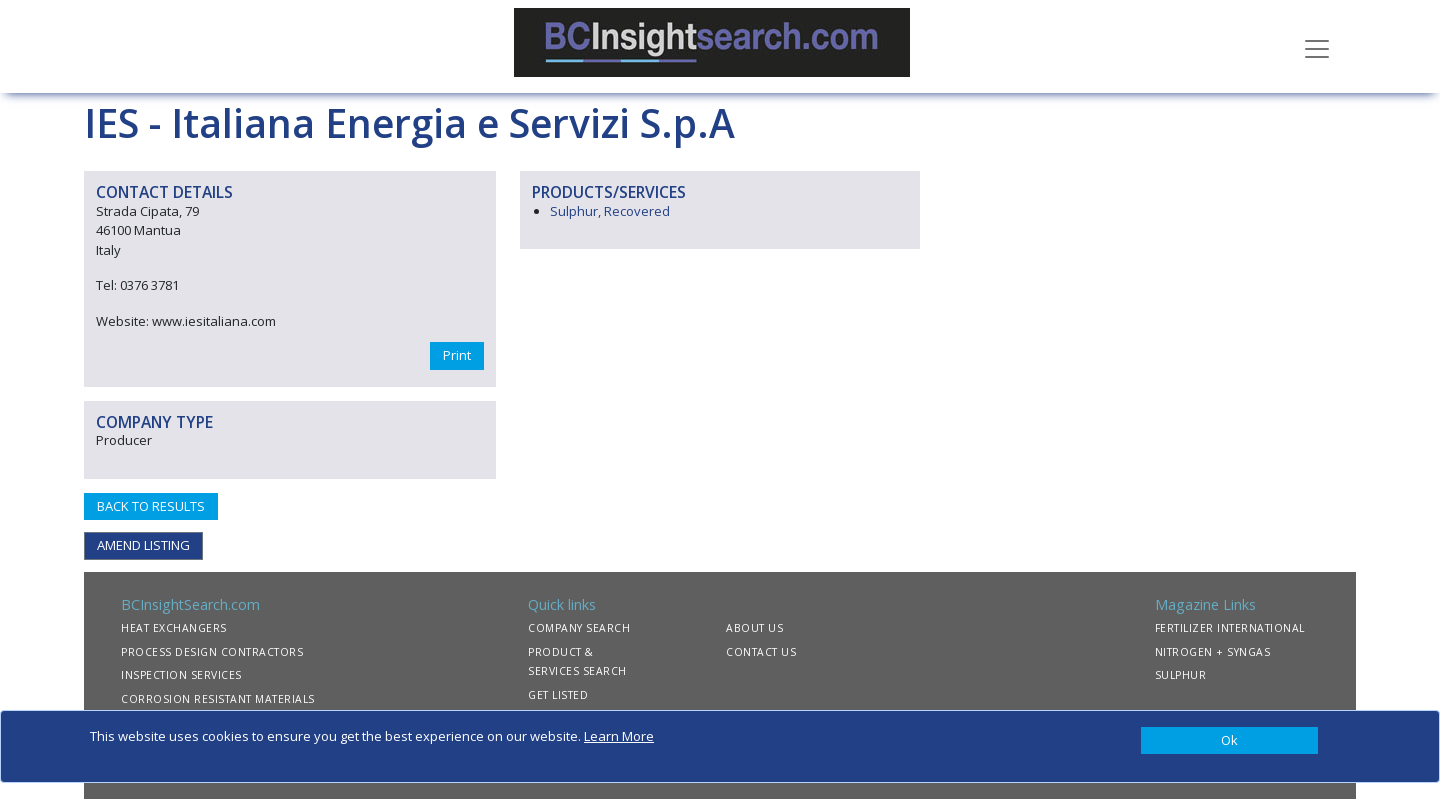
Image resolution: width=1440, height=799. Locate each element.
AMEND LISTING (143, 545)
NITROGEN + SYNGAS (1213, 652)
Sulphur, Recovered (610, 211)
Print (457, 355)
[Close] (1229, 741)
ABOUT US (754, 628)
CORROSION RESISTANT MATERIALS (218, 699)
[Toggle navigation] (1317, 47)
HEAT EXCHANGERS (174, 628)
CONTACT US (761, 652)
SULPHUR (1181, 675)
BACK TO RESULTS (151, 506)
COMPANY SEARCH (579, 628)
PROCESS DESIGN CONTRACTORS (212, 652)
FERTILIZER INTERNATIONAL (1230, 628)
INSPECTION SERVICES (181, 675)
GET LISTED (558, 695)
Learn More (619, 736)
